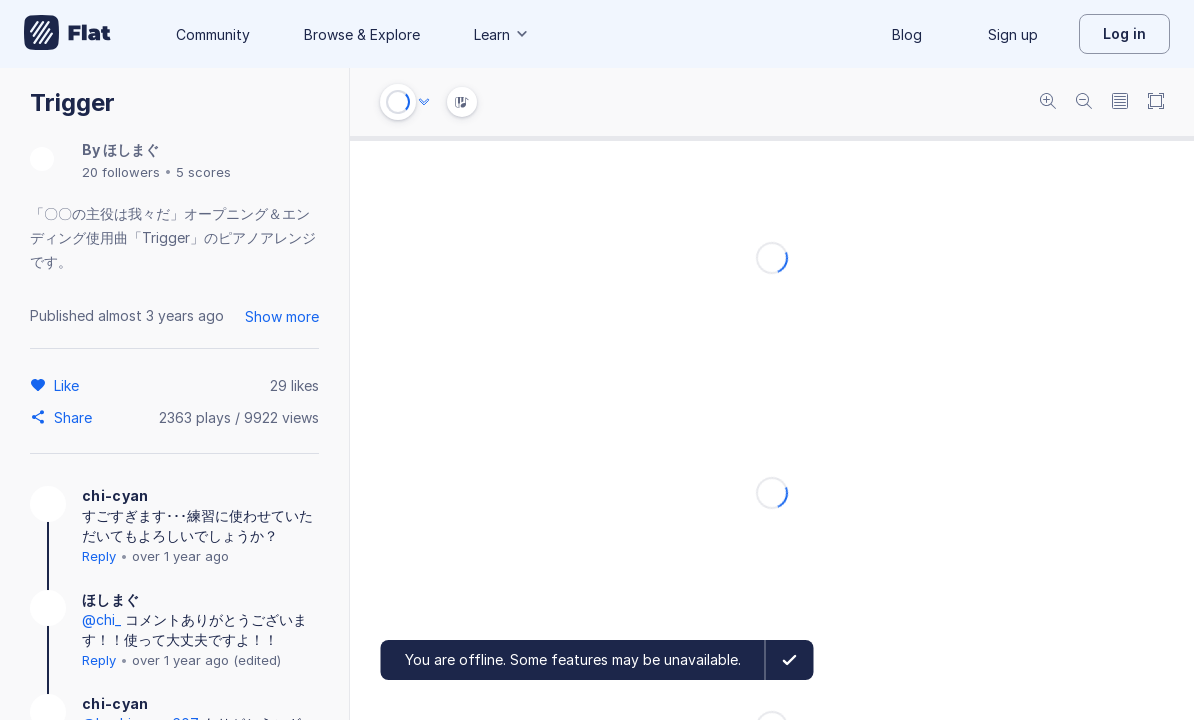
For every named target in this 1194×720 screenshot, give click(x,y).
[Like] (69, 385)
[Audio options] (424, 102)
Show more (282, 316)
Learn (502, 34)
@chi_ (101, 619)
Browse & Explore (362, 34)
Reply (99, 556)
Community (213, 34)
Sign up (1013, 34)
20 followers (121, 172)
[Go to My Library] (67, 34)
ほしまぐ (131, 149)
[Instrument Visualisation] (462, 102)
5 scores (203, 172)
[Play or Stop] (398, 102)
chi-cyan (115, 495)
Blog (907, 34)
